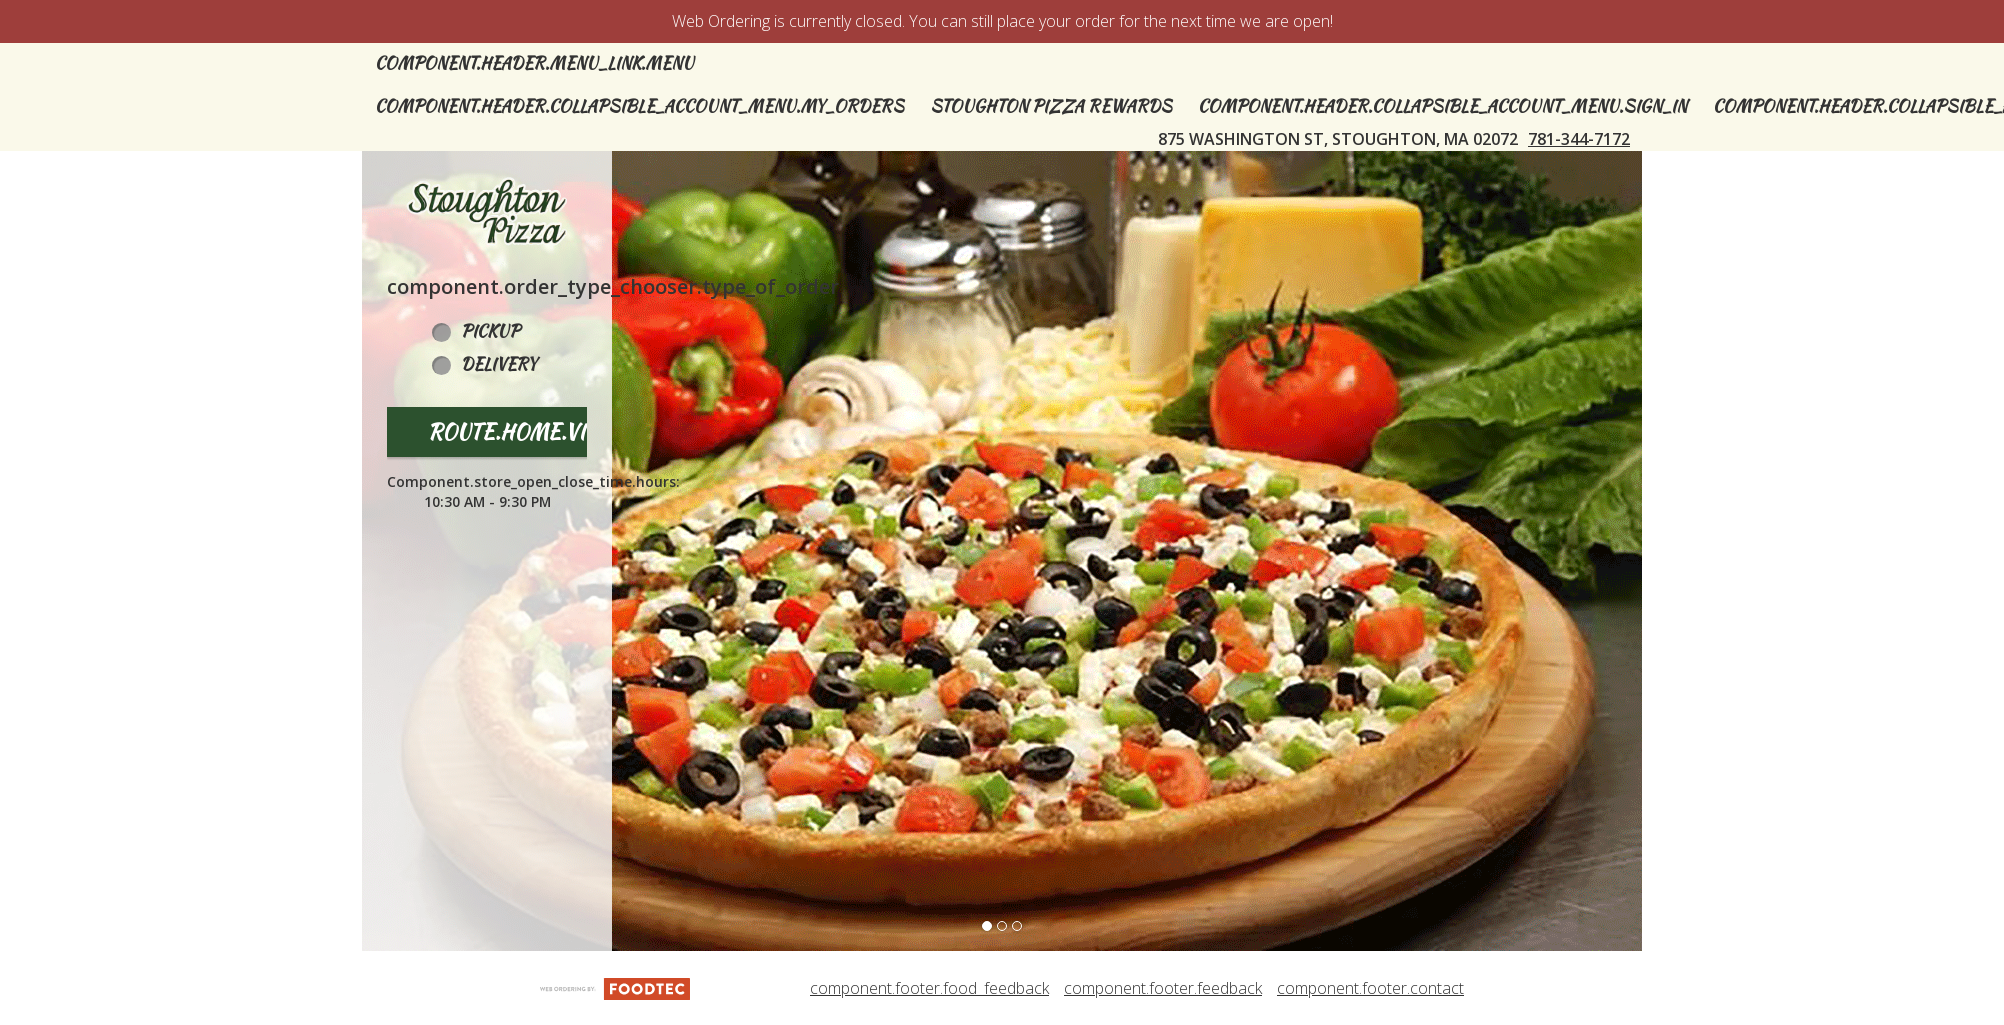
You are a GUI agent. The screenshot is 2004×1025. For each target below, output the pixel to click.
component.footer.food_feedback (929, 988)
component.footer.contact (1370, 988)
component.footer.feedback (1163, 988)
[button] (487, 212)
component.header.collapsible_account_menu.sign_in (1442, 106)
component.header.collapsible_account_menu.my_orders (639, 106)
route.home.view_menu (557, 431)
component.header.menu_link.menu (534, 63)
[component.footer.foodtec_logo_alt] (615, 987)
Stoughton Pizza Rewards (1051, 106)
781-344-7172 (1579, 139)
